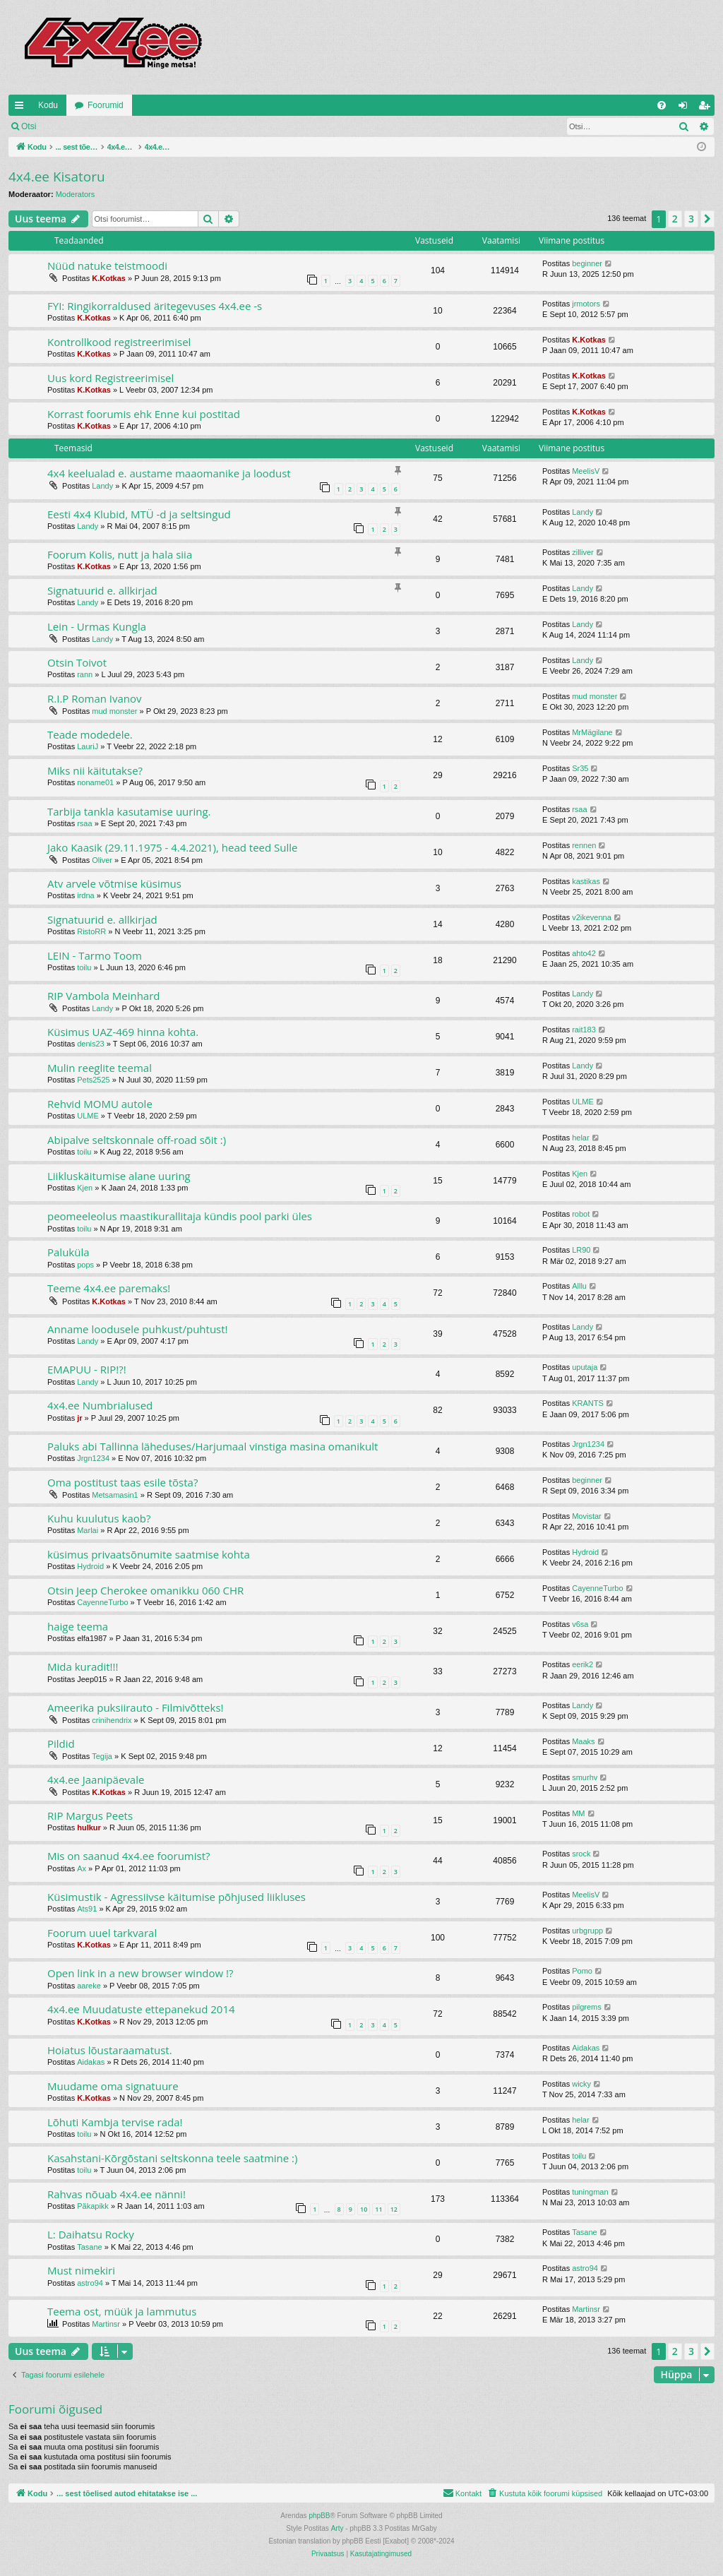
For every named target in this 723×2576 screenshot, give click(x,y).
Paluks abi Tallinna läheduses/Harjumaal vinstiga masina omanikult (212, 1446)
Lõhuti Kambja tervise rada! (114, 2122)
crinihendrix (111, 1720)
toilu (84, 967)
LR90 (581, 1250)
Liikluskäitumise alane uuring (119, 1176)
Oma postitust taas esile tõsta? (122, 1482)
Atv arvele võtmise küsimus (114, 883)
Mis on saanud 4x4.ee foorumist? (128, 1856)
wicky (581, 2084)
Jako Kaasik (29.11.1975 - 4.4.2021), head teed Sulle (172, 847)
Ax (81, 1868)
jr (79, 1418)
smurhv (584, 1777)
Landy (102, 486)
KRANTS (588, 1403)
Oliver (102, 860)
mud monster (114, 711)
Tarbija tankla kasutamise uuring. (128, 811)
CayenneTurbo (102, 1602)
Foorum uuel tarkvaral (102, 1933)
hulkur (89, 1827)
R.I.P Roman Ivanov (94, 698)
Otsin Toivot (77, 662)
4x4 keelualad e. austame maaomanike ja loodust (169, 473)
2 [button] (675, 218)
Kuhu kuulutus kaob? (98, 1518)
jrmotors (586, 303)
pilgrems (587, 2007)
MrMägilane (592, 732)
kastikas (586, 881)
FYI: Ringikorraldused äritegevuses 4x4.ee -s (154, 306)
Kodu (48, 105)
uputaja (584, 1367)
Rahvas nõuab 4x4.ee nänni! (116, 2194)
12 (394, 2209)
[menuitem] (661, 105)
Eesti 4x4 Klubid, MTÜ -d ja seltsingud (139, 514)
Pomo (582, 1971)
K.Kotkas (109, 278)
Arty (337, 2528)
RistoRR (91, 931)
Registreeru (137, 126)
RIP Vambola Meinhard (103, 996)
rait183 (584, 1029)
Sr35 (580, 768)
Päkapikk (93, 2206)
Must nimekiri (81, 2270)
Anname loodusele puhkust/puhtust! (137, 1329)
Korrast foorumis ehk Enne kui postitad (143, 414)
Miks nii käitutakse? (95, 770)
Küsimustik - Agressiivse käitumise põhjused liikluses (176, 1897)
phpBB (319, 2516)
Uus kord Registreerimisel (110, 378)
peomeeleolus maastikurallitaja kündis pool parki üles (179, 1216)
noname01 (95, 782)
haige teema (77, 1626)
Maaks (583, 1741)
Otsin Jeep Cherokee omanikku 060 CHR (145, 1590)
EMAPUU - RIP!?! (86, 1369)
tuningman (590, 2192)
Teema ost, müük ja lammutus (121, 2311)
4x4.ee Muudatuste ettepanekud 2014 (141, 2009)
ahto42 (584, 953)
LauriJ (87, 746)
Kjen (84, 1187)
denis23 (90, 1043)
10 (363, 2209)
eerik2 (582, 1664)
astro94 (90, 2283)
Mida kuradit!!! (82, 1666)
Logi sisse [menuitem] (686, 108)
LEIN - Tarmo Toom (94, 955)
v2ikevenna (591, 917)
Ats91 (87, 1908)
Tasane (89, 2247)
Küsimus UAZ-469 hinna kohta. (122, 1032)
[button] (707, 218)
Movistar (587, 1516)
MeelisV (585, 471)
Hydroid (90, 1566)
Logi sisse (75, 126)
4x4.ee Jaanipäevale (95, 1779)
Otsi (28, 126)
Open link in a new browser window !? (140, 1973)
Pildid (61, 1743)
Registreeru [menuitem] (707, 108)
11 (378, 2209)
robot (581, 1214)
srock (581, 1853)
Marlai (87, 1530)
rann (84, 674)
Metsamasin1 (115, 1495)
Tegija (102, 1756)
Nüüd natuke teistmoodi (107, 265)
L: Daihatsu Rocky (90, 2234)
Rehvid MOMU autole (100, 1104)
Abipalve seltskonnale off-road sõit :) (136, 1140)
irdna (85, 895)
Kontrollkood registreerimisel (119, 342)
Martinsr (106, 2324)
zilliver (583, 552)
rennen (584, 845)
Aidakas (90, 2062)
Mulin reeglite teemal (99, 1068)
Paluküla (68, 1252)
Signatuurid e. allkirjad (102, 590)
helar (580, 1137)
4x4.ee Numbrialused (100, 1405)
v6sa (580, 1624)
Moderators (75, 194)
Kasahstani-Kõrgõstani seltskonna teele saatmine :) (172, 2158)
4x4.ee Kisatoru (56, 176)
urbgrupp (587, 1930)
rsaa (84, 823)
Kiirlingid (22, 108)
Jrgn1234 (93, 1458)
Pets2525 (93, 1079)
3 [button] (691, 218)
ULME (88, 1115)
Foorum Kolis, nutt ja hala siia (119, 554)
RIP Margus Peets (90, 1815)
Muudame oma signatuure (113, 2086)
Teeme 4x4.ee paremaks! (108, 1288)
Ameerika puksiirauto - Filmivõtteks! (135, 1707)
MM (578, 1813)
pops (85, 1264)
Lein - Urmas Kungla (96, 626)
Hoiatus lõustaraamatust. (109, 2050)
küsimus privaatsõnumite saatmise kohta (148, 1554)
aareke (89, 1985)
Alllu (579, 1286)
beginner (587, 263)
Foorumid (106, 105)
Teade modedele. (90, 734)
